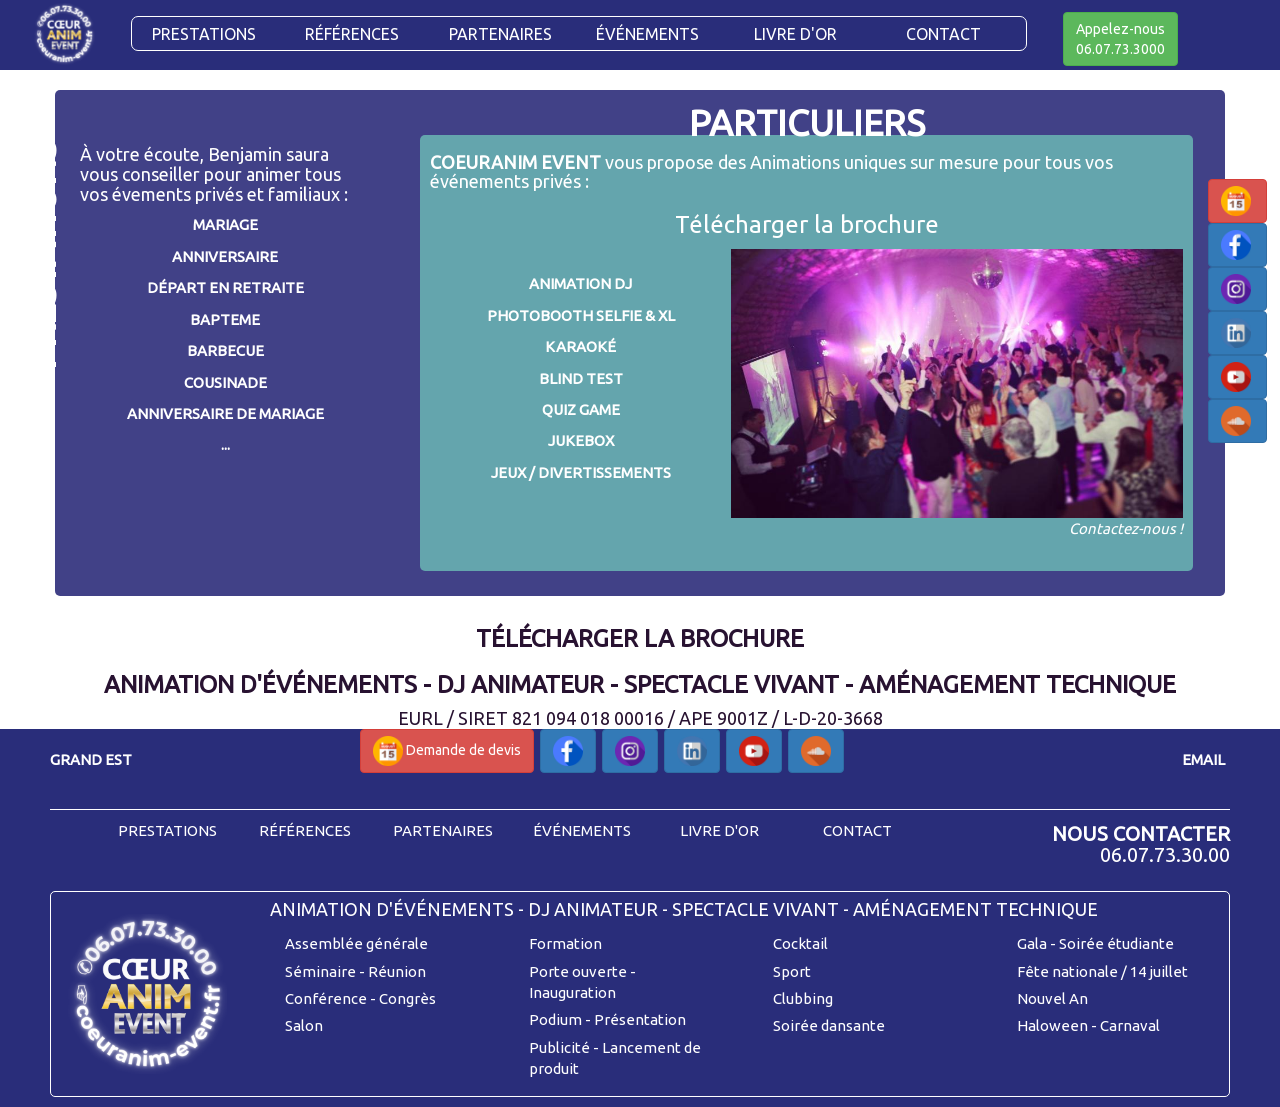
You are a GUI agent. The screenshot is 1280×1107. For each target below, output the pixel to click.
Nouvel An (1052, 998)
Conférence (326, 998)
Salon (304, 1025)
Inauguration (572, 992)
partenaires (443, 830)
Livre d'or (795, 34)
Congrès (407, 998)
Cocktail (800, 943)
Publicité (559, 1047)
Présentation (640, 1019)
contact (857, 830)
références (305, 830)
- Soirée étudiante (1112, 943)
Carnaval (1130, 1025)
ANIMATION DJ (580, 283)
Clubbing (803, 998)
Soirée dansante (829, 1025)
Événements (647, 34)
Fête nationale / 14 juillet (1102, 971)
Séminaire (320, 971)
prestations (167, 830)
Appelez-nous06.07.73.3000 (1120, 39)
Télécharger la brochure (807, 224)
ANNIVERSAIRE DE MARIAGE (225, 413)
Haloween (1052, 1025)
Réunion (397, 971)
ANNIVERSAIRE (225, 256)
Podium (555, 1019)
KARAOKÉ (580, 346)
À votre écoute (140, 154)
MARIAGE (225, 224)
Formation (565, 943)
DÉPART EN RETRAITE (225, 287)
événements (582, 830)
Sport (792, 971)
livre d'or (719, 830)
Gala (1032, 943)
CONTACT (943, 34)
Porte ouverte (578, 971)
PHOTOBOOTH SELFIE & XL (581, 315)
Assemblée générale (356, 943)
